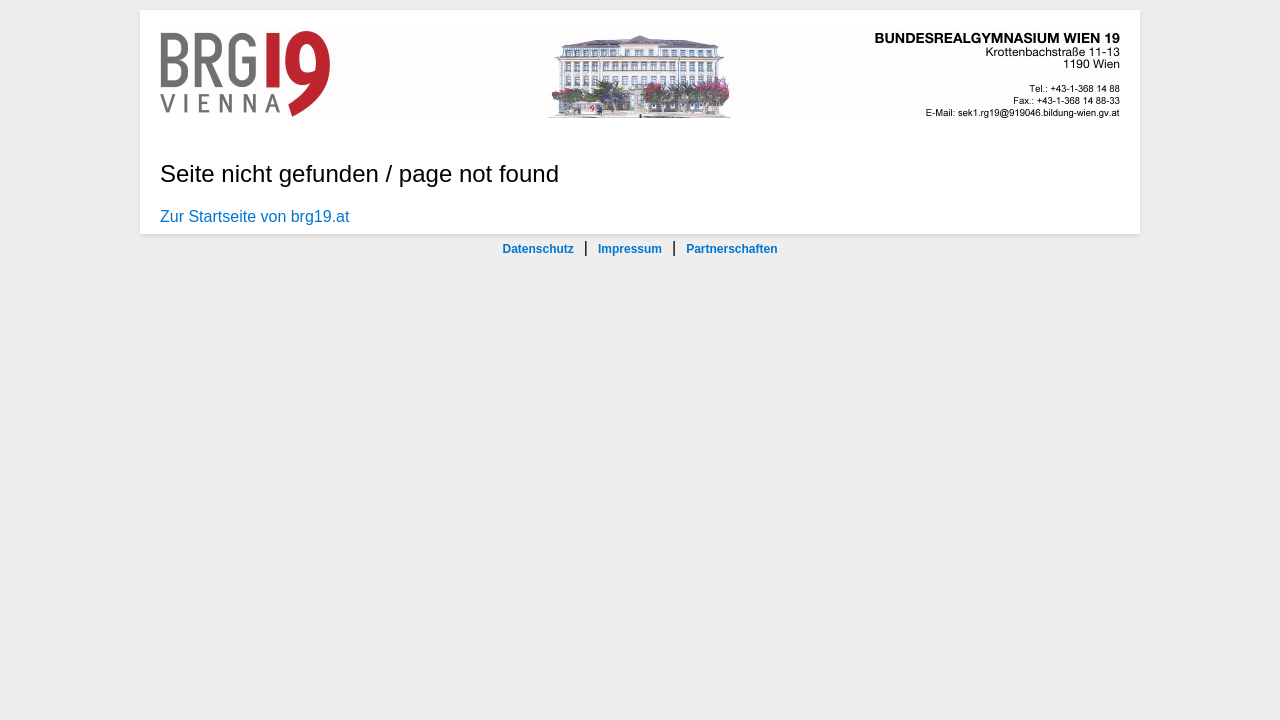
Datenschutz (537, 249)
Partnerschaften (731, 249)
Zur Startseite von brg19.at (254, 216)
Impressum (630, 249)
